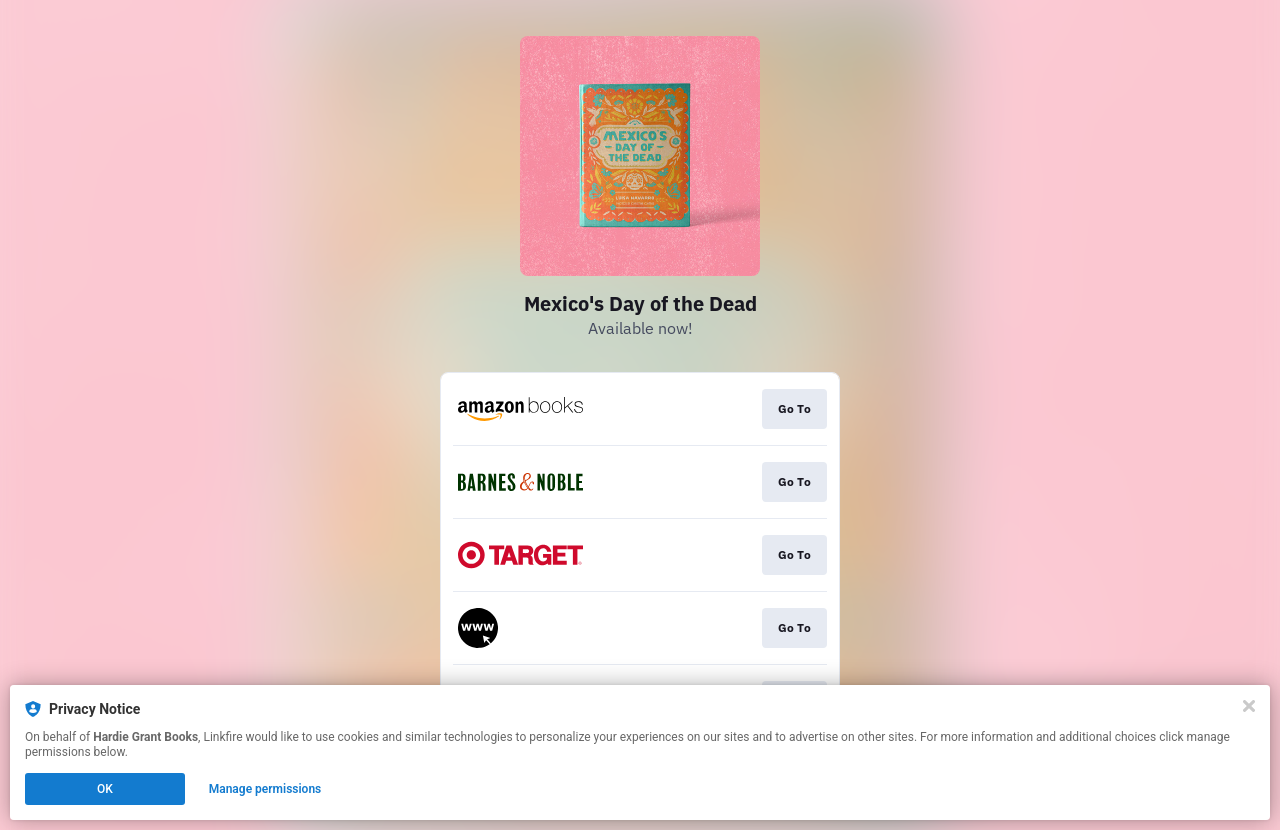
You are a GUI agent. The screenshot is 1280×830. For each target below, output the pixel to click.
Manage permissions (265, 789)
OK (105, 789)
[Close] (1249, 706)
